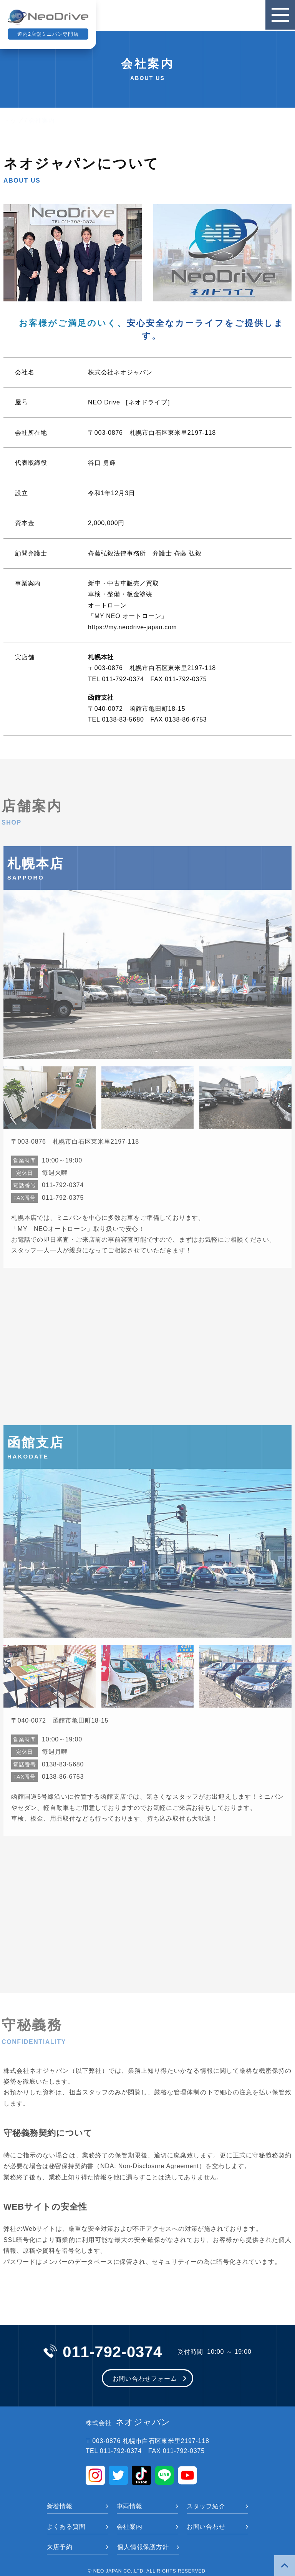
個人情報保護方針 (143, 2547)
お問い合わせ (206, 2527)
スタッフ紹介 (206, 2506)
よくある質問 (66, 2527)
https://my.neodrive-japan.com (133, 627)
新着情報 (60, 2506)
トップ (13, 120)
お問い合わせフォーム (145, 2378)
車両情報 (130, 2506)
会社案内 (130, 2527)
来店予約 (60, 2547)
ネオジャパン (128, 2422)
